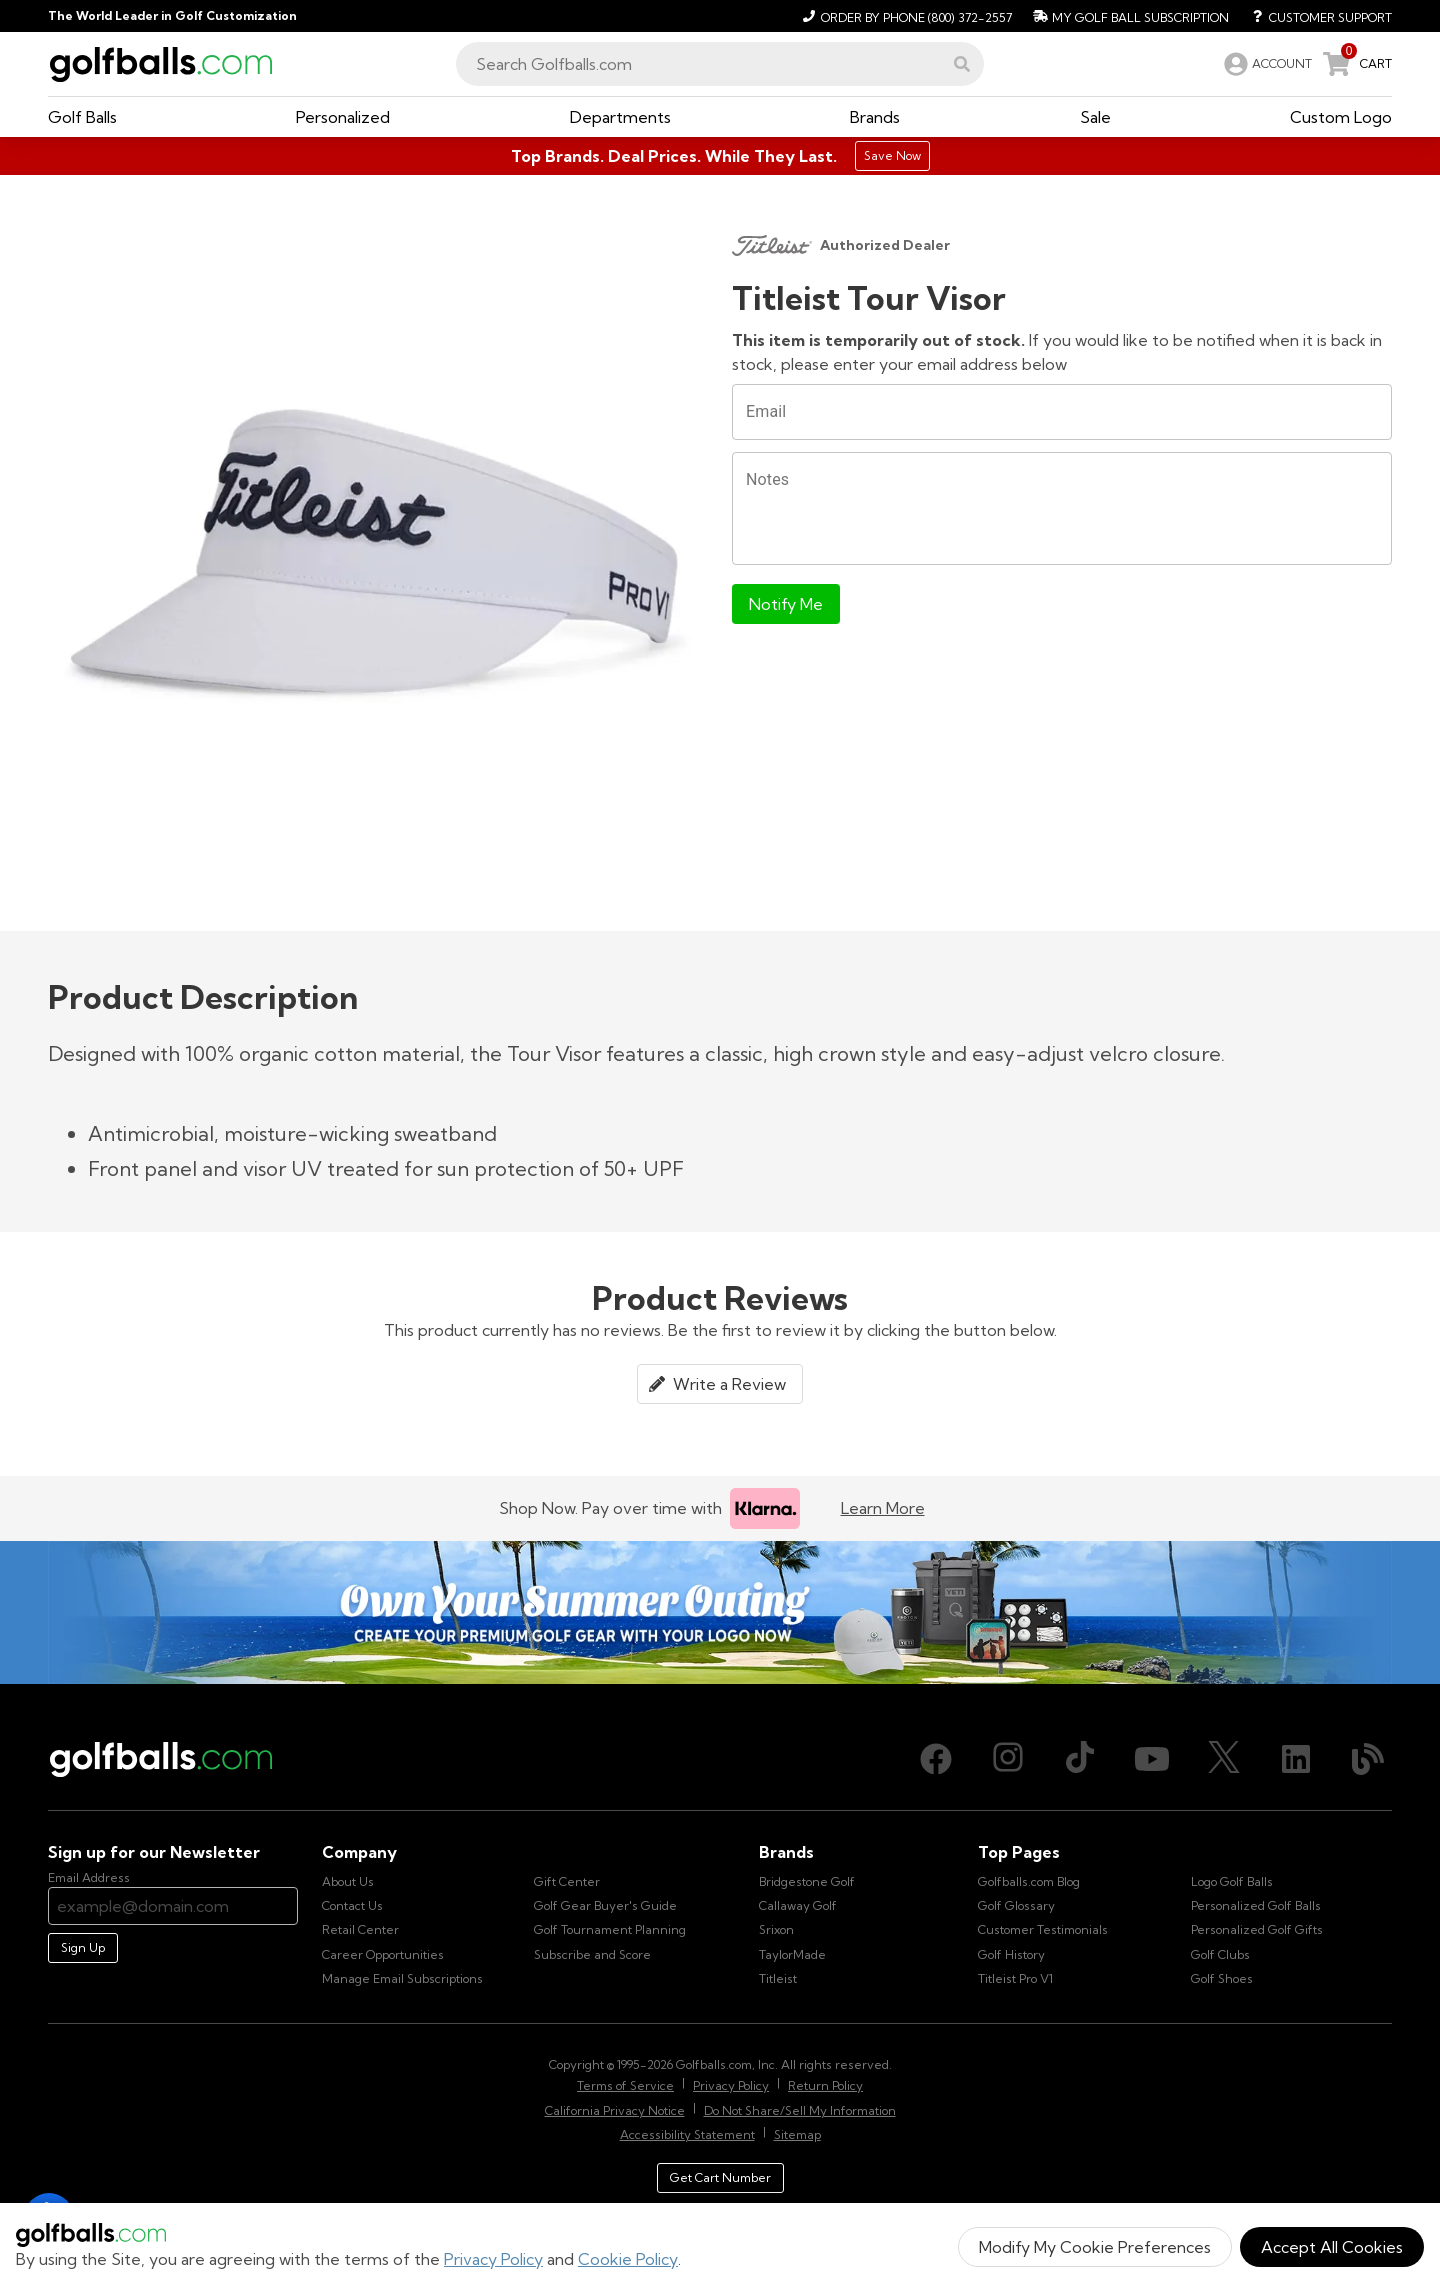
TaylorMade (792, 1954)
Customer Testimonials (1043, 1929)
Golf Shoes (1222, 1978)
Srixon (776, 1929)
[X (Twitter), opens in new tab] (1224, 1759)
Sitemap (797, 2134)
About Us (348, 1881)
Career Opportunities (383, 1954)
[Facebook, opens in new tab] (936, 1759)
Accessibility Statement (687, 2134)
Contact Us (352, 1905)
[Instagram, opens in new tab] (1008, 1759)
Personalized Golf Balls (1256, 1905)
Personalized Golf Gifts (1257, 1929)
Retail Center (360, 1929)
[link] (1266, 64)
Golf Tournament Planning (610, 1929)
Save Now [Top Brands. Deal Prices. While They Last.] (892, 155)
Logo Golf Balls (1232, 1881)
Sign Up (83, 1947)
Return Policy (825, 2085)
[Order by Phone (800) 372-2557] (904, 16)
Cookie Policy (628, 2259)
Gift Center (567, 1881)
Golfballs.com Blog (1029, 1881)
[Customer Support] (1314, 16)
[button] (962, 64)
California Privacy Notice (615, 2110)
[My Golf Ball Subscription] (1128, 16)
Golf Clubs (1220, 1954)
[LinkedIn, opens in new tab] (1296, 1759)
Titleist (778, 1978)
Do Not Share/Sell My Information (800, 2110)
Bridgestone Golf (807, 1881)
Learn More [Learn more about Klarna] (883, 1508)
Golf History (1011, 1954)
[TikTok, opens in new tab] (1080, 1759)
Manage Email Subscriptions (402, 1978)
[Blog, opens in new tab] (1368, 1759)
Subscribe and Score (592, 1954)
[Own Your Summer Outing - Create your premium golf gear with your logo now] (720, 1613)
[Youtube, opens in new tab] (1152, 1759)
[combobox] (720, 64)
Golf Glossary (1016, 1905)
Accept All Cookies (1332, 2247)
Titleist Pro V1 (1015, 1978)
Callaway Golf (798, 1905)
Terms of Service (625, 2085)
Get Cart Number (720, 2177)
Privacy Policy (493, 2259)
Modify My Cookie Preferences (1095, 2247)
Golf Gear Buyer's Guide (605, 1905)
